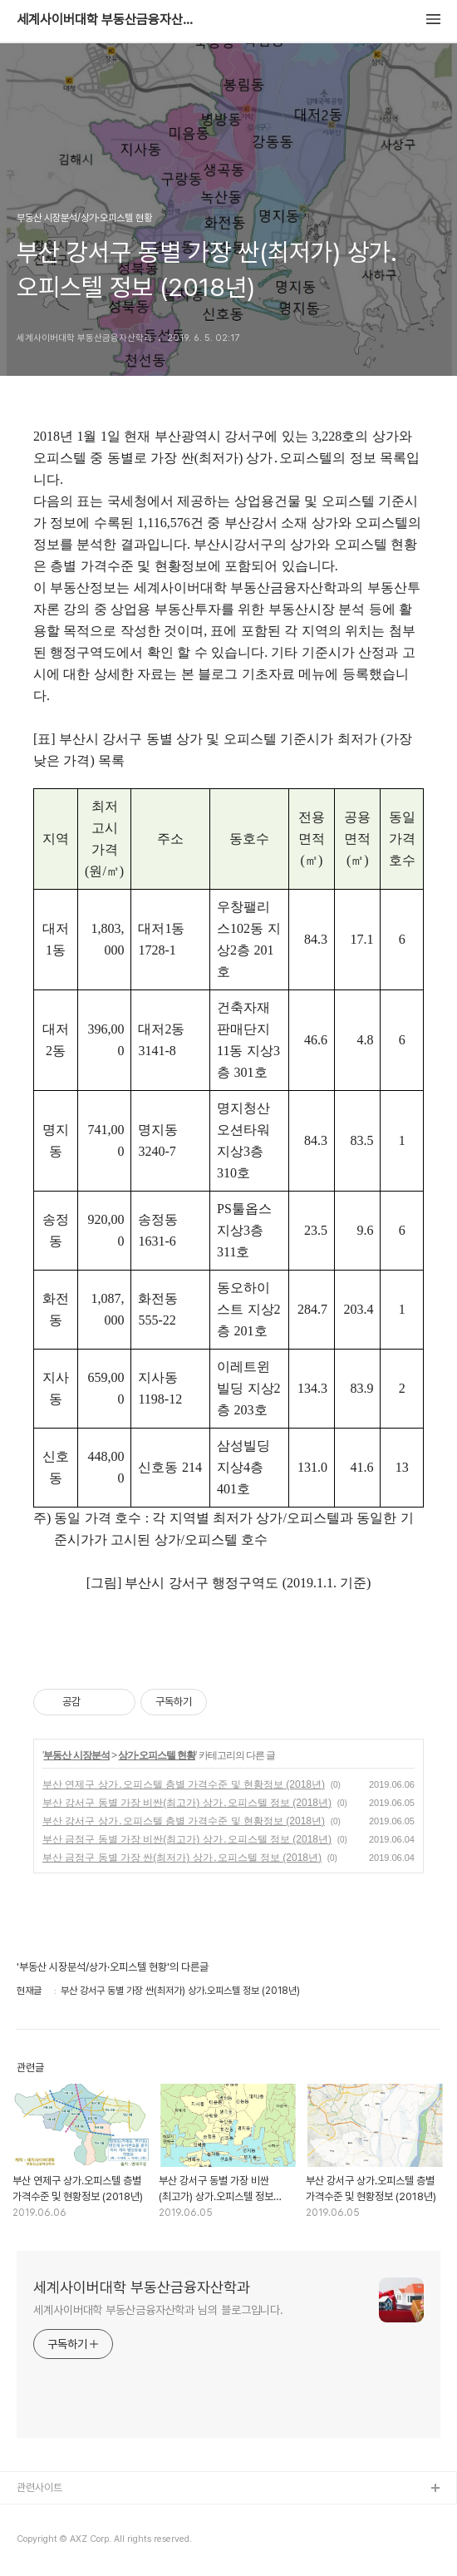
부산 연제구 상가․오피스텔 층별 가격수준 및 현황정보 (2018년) (183, 1784)
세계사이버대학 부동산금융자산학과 (108, 19)
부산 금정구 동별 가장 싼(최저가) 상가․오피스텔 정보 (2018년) (182, 1857)
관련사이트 (39, 2487)
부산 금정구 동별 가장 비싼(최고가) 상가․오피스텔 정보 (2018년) (187, 1839)
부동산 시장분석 (76, 1755)
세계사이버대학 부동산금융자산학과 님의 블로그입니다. (158, 2310)
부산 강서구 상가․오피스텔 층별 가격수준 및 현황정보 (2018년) (183, 1821)
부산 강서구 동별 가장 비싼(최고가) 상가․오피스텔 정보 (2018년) (187, 1803)
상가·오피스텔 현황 (156, 1755)
